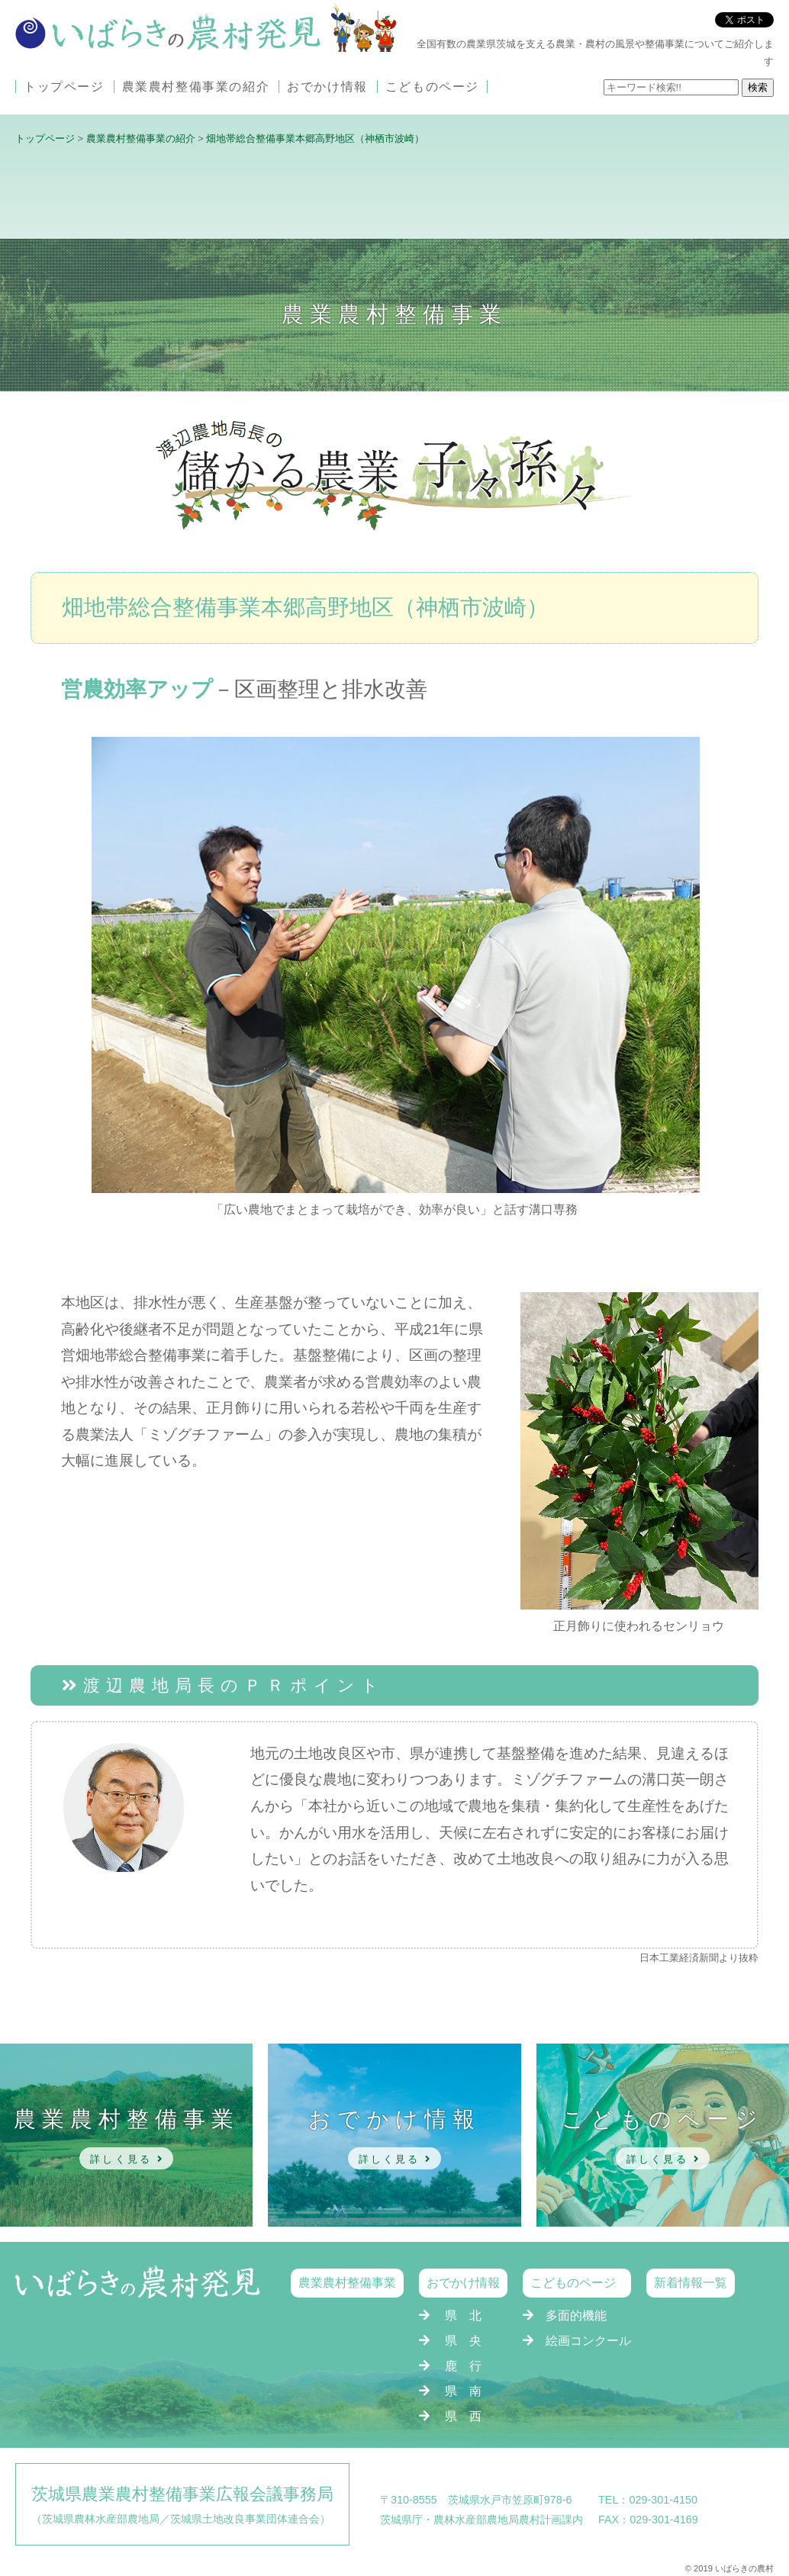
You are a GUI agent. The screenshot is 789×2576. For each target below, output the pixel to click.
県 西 (463, 2416)
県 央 (463, 2340)
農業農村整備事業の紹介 (196, 86)
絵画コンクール (588, 2340)
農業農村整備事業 (347, 2282)
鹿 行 (463, 2365)
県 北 (463, 2315)
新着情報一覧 (690, 2282)
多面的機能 (576, 2315)
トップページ (64, 86)
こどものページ (432, 86)
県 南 (463, 2391)
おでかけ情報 (327, 86)
